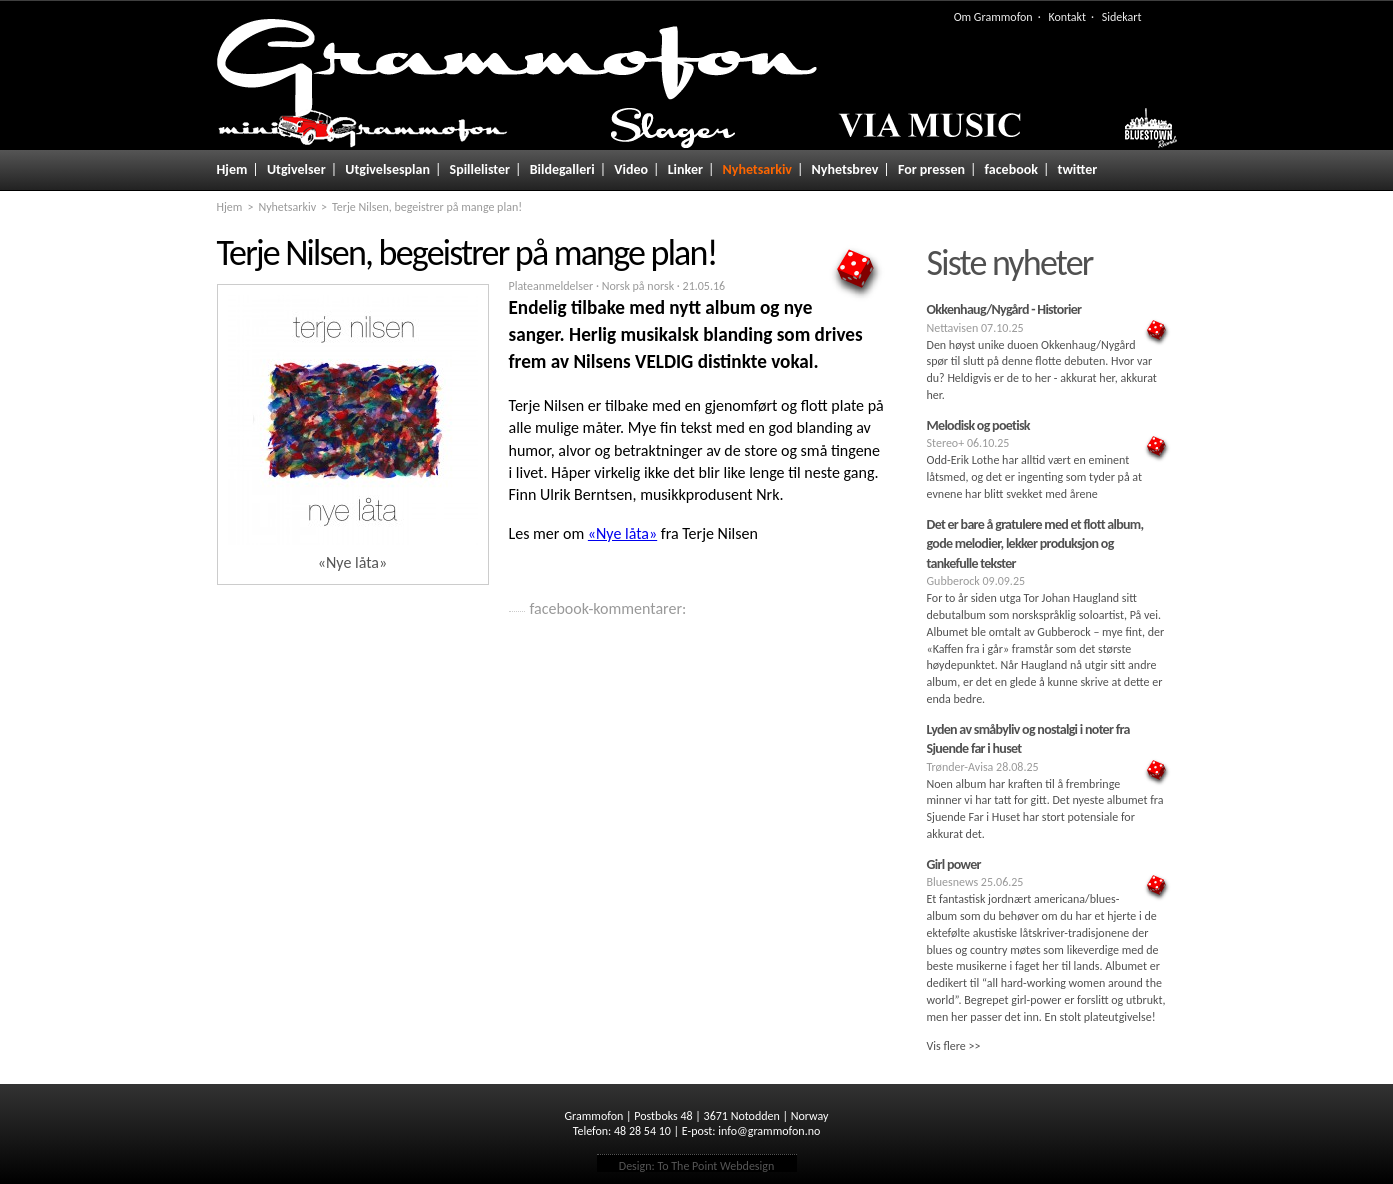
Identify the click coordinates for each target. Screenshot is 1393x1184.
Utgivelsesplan (387, 169)
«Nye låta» (622, 533)
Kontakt (1067, 17)
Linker (685, 169)
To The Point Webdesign (715, 1166)
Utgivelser (296, 169)
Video (631, 169)
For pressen (931, 169)
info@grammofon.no (769, 1131)
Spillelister (480, 169)
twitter (1078, 169)
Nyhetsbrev (845, 169)
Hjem (232, 169)
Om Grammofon (993, 17)
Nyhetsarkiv (757, 169)
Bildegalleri (562, 169)
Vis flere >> (954, 1046)
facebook (1011, 169)
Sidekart (1122, 17)
